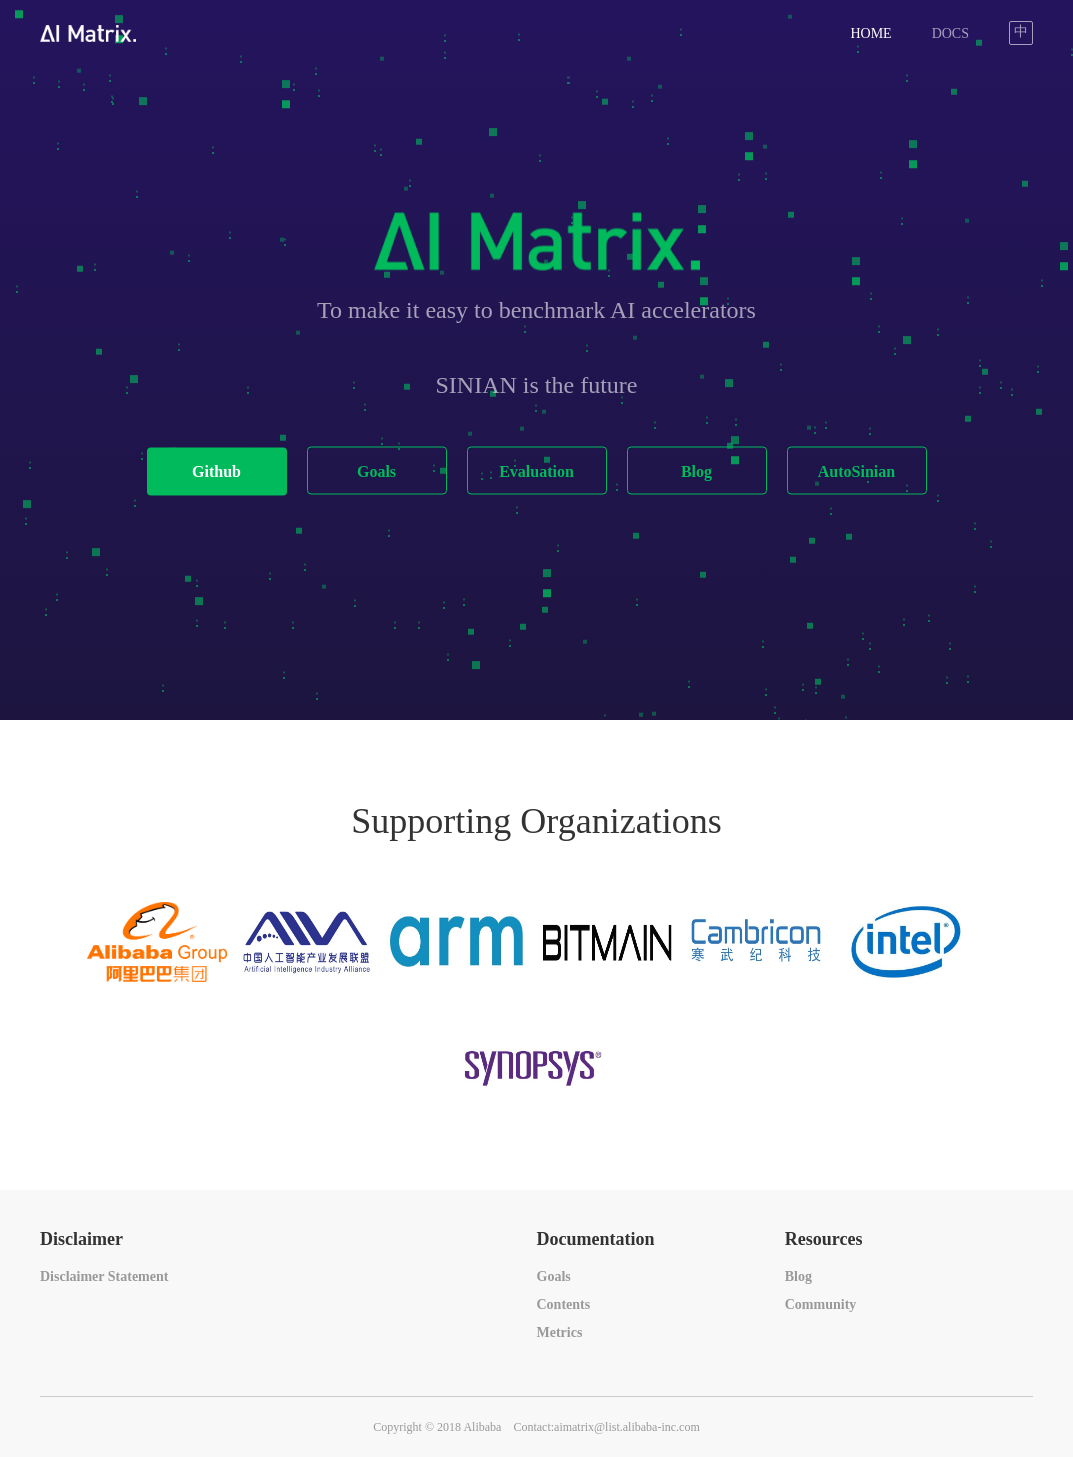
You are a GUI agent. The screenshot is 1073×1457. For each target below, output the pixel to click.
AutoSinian (856, 471)
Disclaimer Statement (104, 1276)
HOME (870, 33)
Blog (696, 471)
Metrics (560, 1332)
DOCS (950, 33)
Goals (376, 471)
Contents (564, 1304)
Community (821, 1304)
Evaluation (536, 471)
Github (216, 471)
